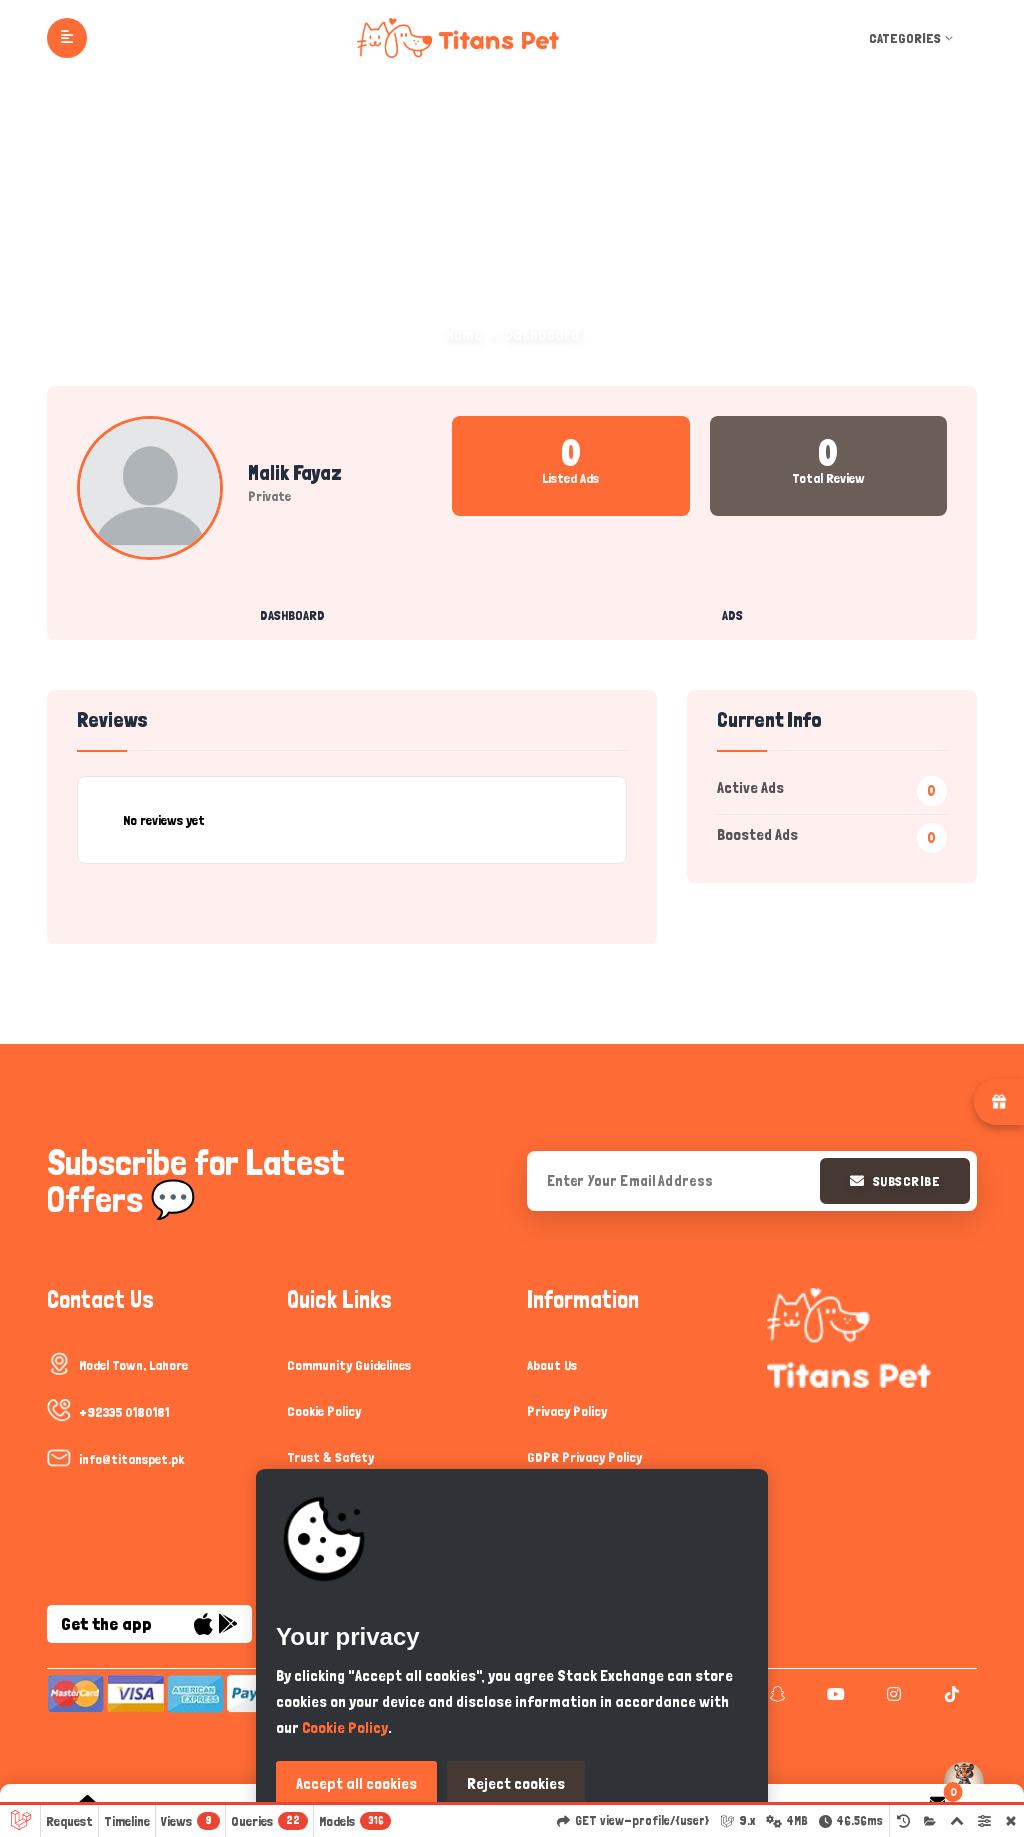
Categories (913, 38)
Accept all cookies (356, 1783)
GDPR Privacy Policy (584, 1457)
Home (464, 334)
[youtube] (833, 1694)
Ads (732, 615)
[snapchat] (775, 1694)
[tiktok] (949, 1694)
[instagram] (891, 1694)
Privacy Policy (567, 1411)
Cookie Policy (324, 1411)
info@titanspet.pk (131, 1459)
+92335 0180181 (124, 1412)
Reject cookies (516, 1783)
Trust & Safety (330, 1457)
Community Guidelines (349, 1365)
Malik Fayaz (295, 473)
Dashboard (292, 615)
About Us (552, 1365)
